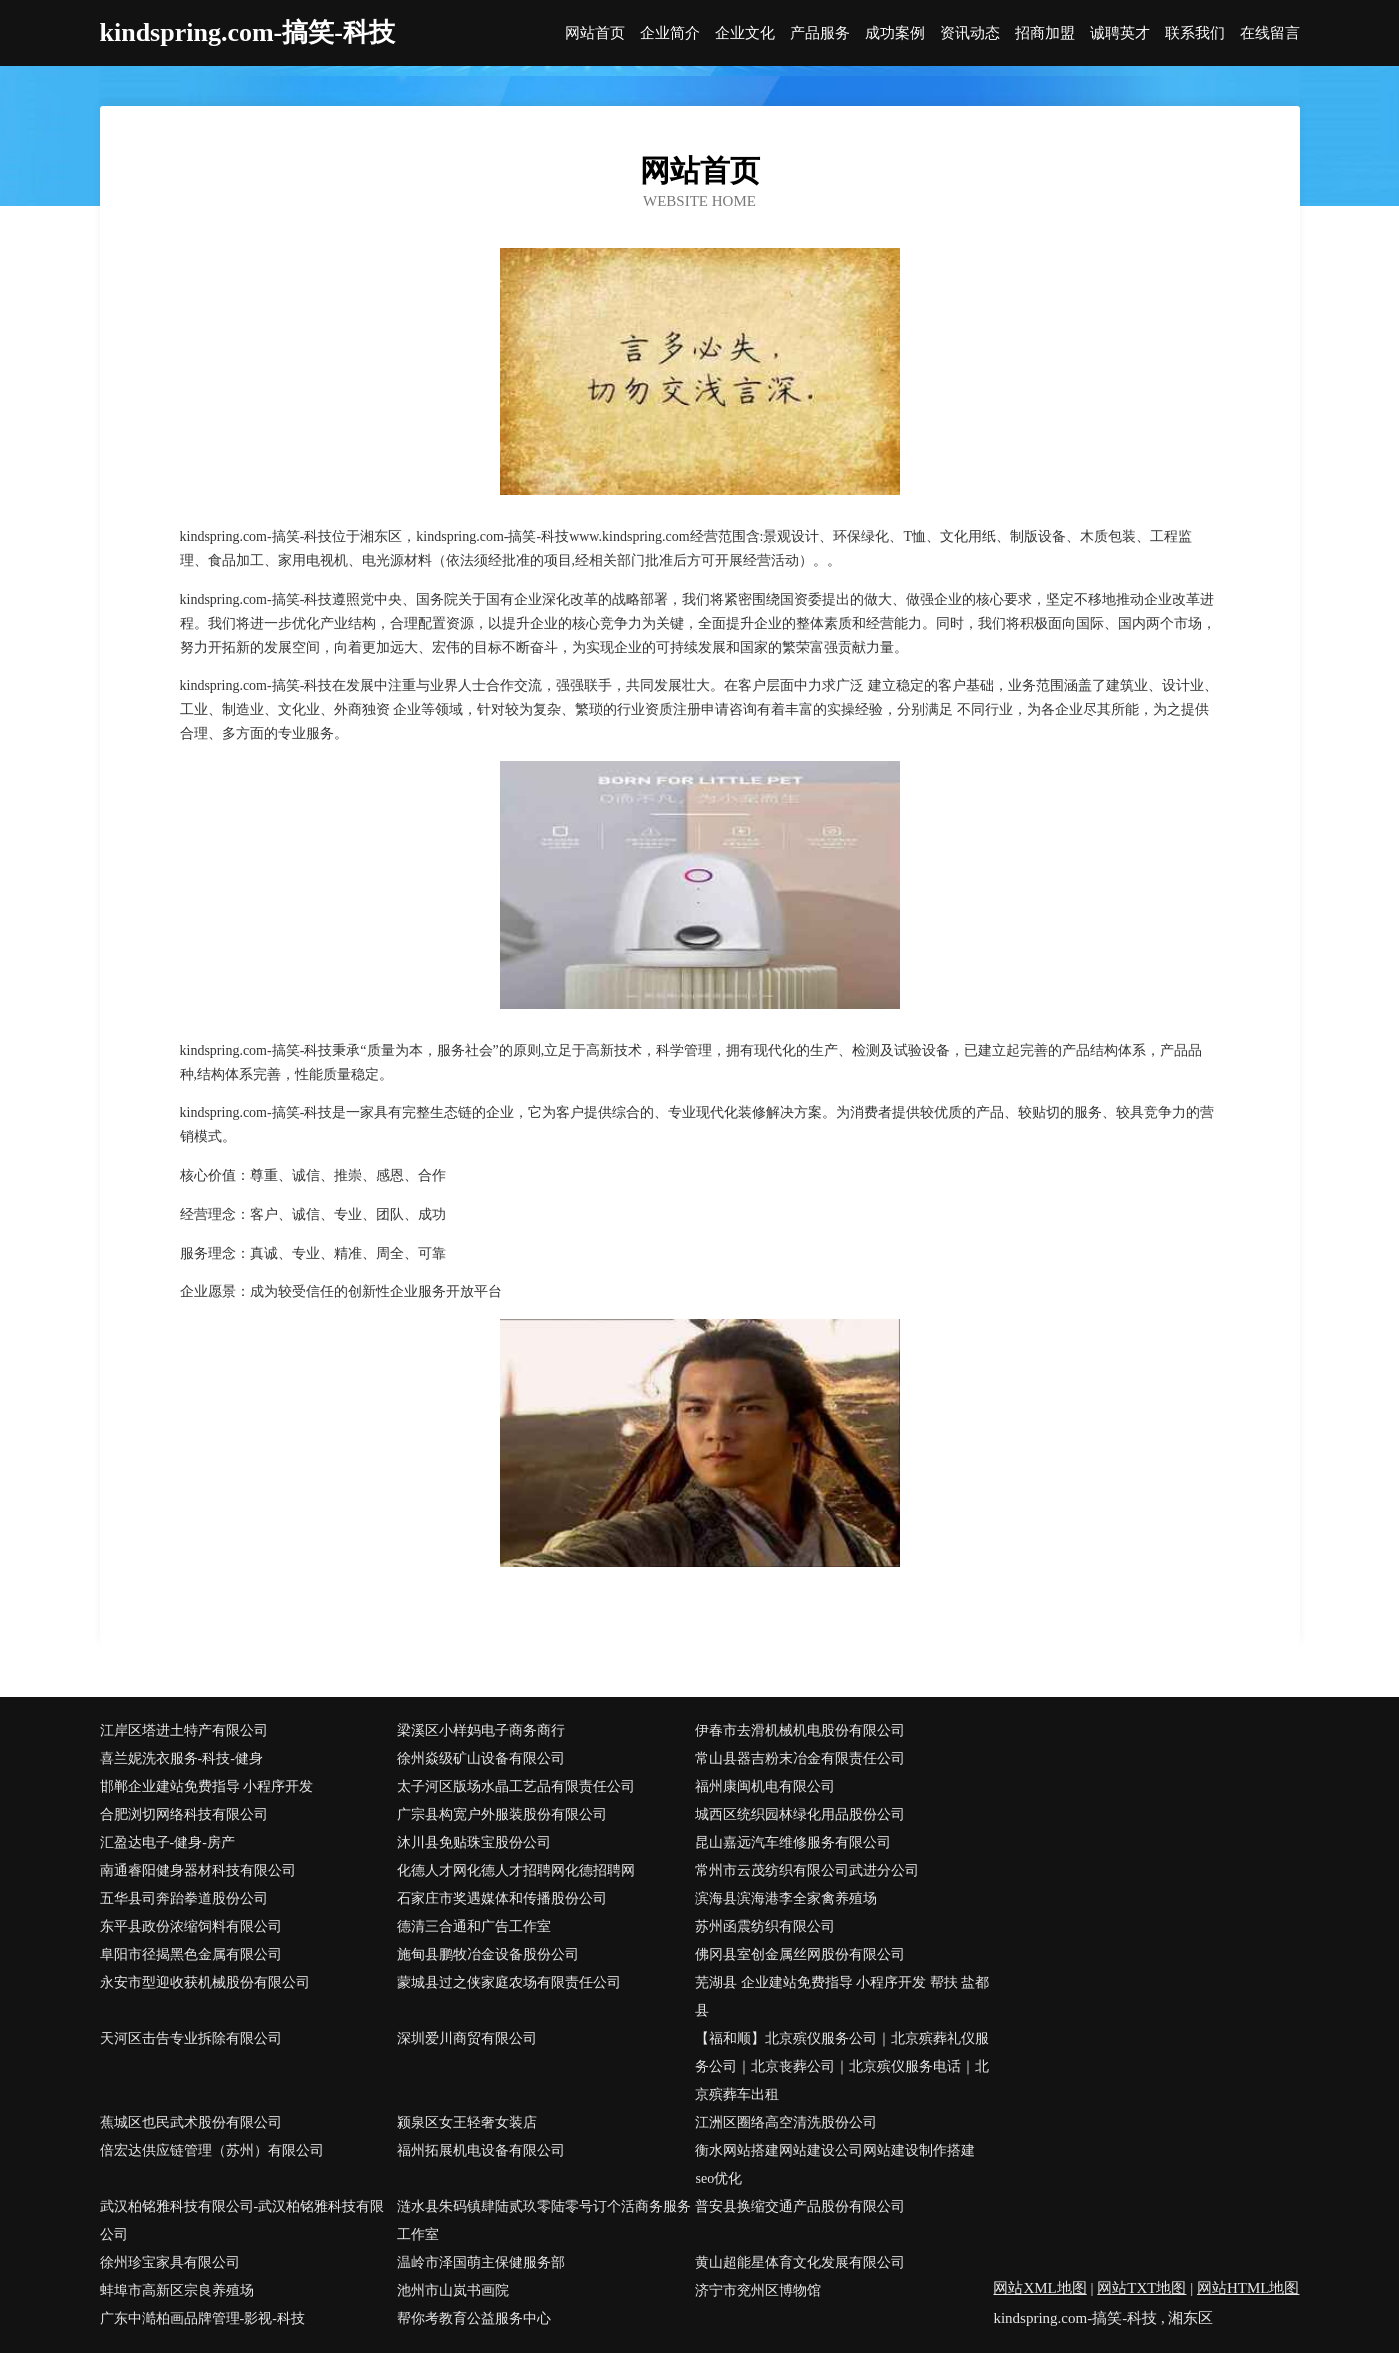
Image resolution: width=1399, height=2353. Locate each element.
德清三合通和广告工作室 (474, 1926)
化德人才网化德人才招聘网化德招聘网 (516, 1870)
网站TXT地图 (1141, 2288)
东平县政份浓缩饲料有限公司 (191, 1926)
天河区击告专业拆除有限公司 (191, 2038)
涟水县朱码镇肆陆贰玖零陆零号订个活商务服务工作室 (544, 2220)
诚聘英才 (1120, 33)
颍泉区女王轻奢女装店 (467, 2122)
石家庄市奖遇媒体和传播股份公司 (502, 1898)
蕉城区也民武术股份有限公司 (191, 2122)
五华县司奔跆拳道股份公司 (184, 1898)
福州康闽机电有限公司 (765, 1786)
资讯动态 (970, 33)
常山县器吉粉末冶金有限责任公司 (800, 1758)
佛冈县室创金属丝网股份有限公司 (800, 1954)
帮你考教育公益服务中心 (474, 2318)
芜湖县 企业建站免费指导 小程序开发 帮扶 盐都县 (842, 1996)
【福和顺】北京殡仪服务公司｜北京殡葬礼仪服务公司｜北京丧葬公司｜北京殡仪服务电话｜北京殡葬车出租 (842, 2066)
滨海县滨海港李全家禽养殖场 (786, 1898)
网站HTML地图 (1248, 2288)
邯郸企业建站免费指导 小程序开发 (207, 1786)
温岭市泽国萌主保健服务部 (481, 2262)
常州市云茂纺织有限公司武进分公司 (807, 1870)
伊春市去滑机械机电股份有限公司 (800, 1730)
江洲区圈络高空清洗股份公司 (786, 2122)
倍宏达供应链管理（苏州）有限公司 (212, 2150)
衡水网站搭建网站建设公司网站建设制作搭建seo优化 (835, 2164)
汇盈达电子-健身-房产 (167, 1842)
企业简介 (670, 33)
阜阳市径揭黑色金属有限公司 (191, 1954)
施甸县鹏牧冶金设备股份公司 (488, 1954)
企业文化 (745, 33)
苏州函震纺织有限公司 (765, 1926)
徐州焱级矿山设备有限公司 (481, 1758)
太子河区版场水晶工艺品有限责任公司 (516, 1786)
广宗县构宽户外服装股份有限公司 (502, 1814)
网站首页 (595, 33)
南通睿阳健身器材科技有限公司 (198, 1870)
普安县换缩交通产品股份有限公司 (800, 2206)
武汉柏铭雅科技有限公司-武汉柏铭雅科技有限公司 (242, 2220)
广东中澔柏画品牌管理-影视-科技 (202, 2318)
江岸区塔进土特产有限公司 (184, 1730)
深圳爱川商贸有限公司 (467, 2038)
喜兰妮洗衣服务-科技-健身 (181, 1758)
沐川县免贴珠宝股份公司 (474, 1842)
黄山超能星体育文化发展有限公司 (800, 2262)
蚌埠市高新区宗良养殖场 (177, 2290)
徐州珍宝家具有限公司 (170, 2262)
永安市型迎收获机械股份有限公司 (205, 1982)
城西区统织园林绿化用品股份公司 (800, 1814)
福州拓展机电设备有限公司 (481, 2150)
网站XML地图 (1039, 2288)
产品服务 (820, 33)
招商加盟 (1045, 33)
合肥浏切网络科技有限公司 (184, 1814)
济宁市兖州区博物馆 (758, 2290)
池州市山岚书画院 (453, 2290)
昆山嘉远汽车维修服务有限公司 (793, 1842)
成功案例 (895, 33)
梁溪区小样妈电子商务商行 (481, 1730)
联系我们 (1195, 33)
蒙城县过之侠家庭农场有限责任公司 (509, 1982)
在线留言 (1270, 33)
